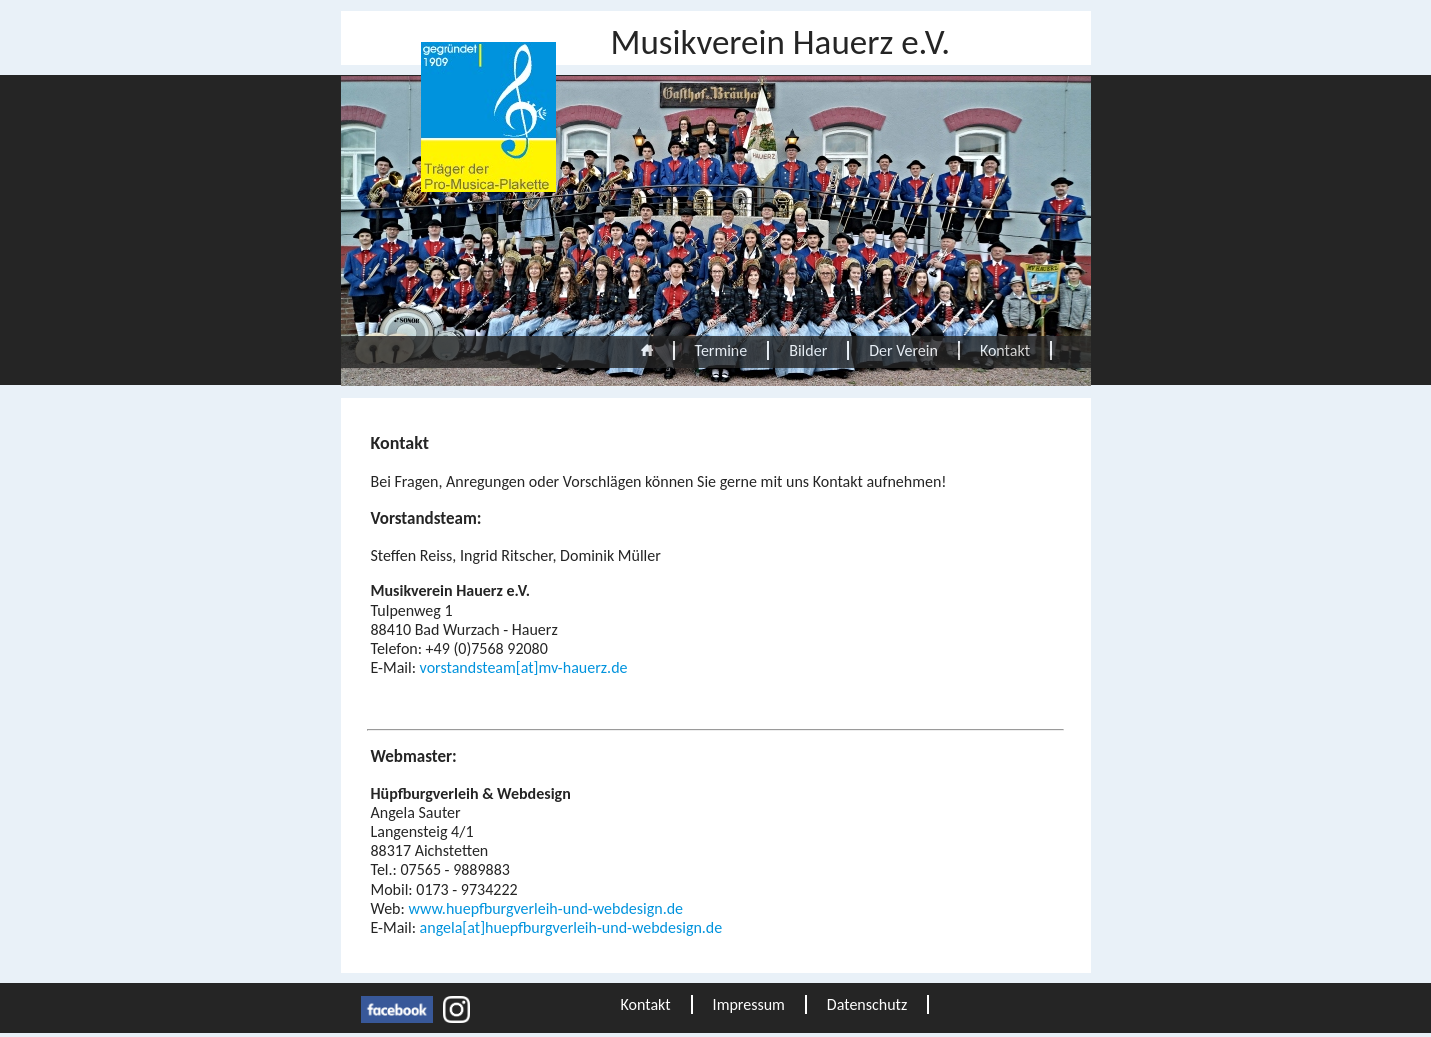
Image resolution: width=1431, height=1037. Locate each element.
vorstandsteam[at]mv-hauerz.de (524, 667)
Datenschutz (867, 1004)
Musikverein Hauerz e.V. (781, 42)
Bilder (808, 350)
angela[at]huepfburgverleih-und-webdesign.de (571, 927)
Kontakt (1005, 350)
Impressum (749, 1004)
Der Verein (903, 350)
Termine (721, 350)
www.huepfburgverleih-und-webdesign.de (545, 908)
